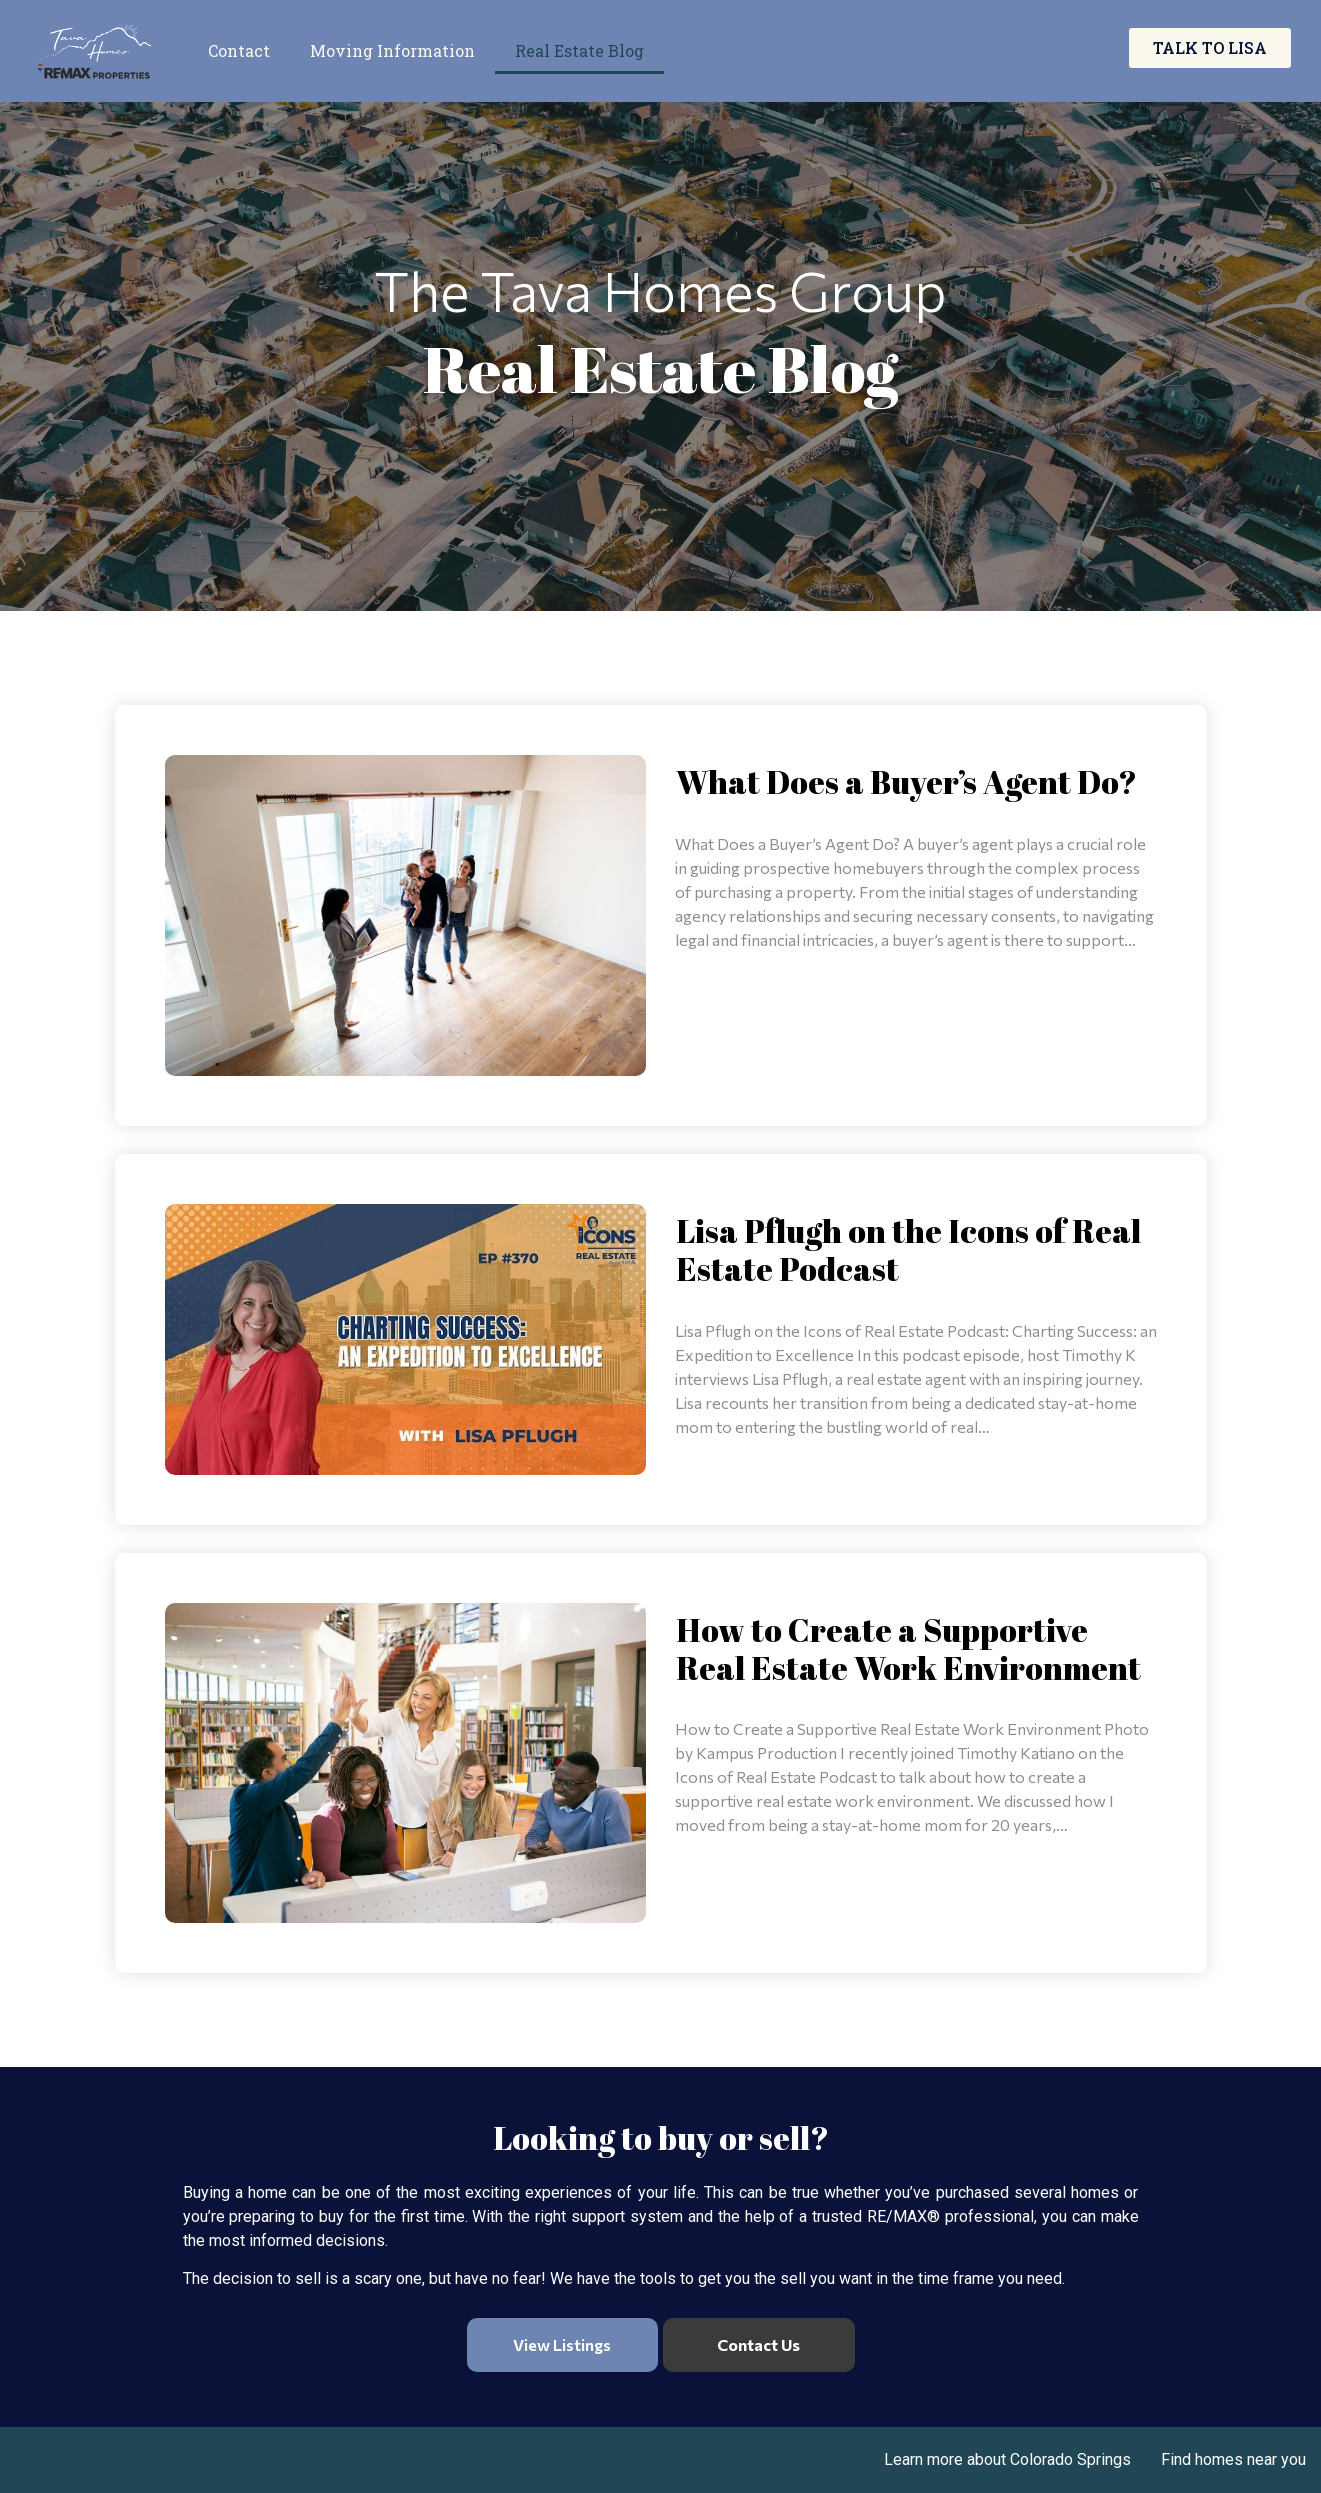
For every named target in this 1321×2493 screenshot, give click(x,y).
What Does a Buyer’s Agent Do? (906, 781)
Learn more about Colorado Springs (1007, 2459)
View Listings (562, 2344)
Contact (239, 50)
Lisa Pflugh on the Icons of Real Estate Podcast (908, 1249)
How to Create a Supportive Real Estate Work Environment (908, 1648)
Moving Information (392, 50)
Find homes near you (1233, 2459)
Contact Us (758, 2344)
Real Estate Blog (579, 50)
